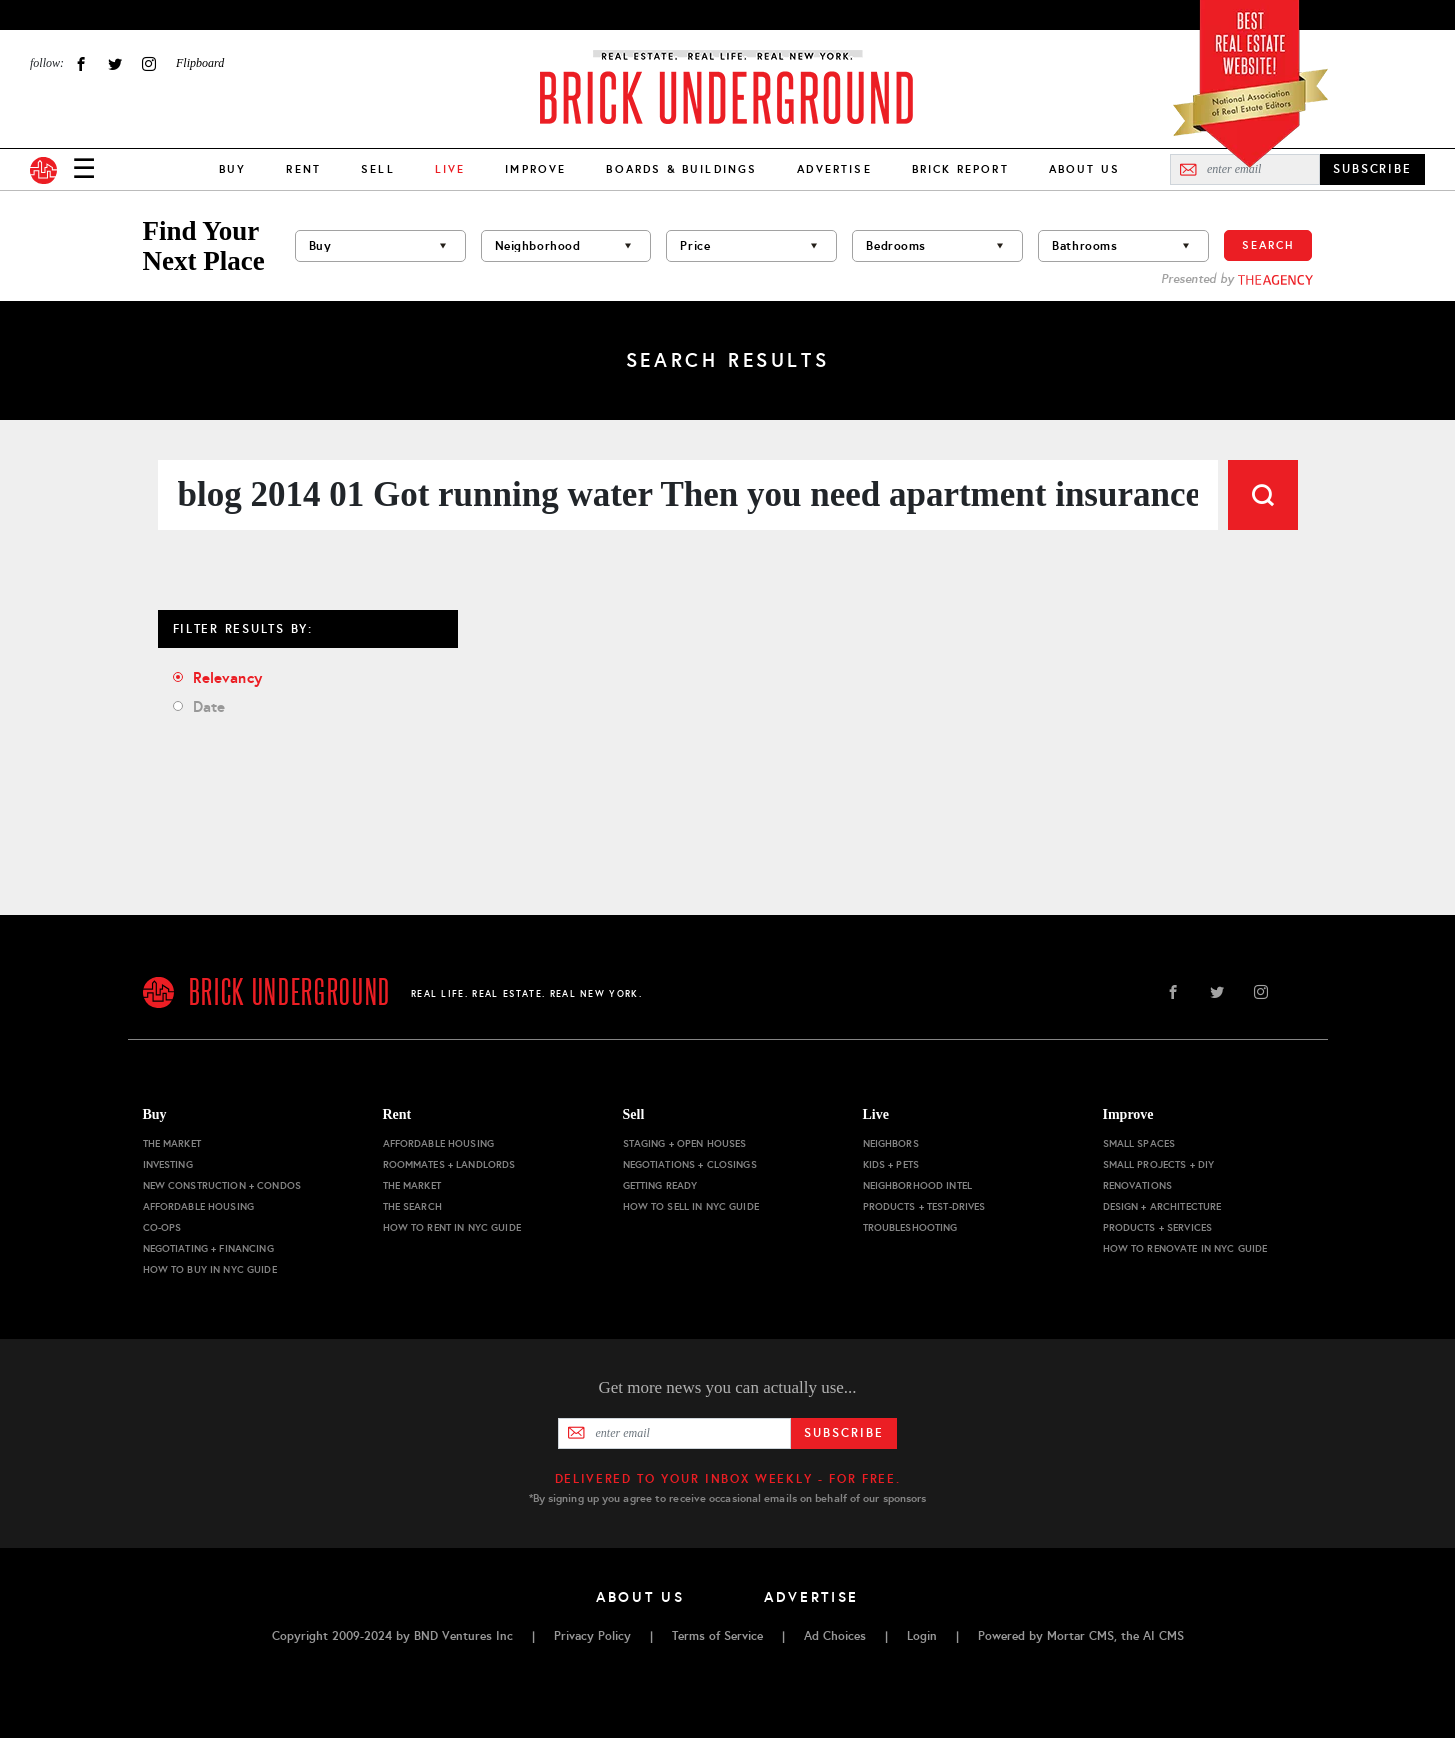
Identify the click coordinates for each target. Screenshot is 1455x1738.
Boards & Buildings (681, 169)
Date (209, 706)
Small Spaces (1139, 1143)
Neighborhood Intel (918, 1185)
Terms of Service (717, 1636)
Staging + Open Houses (685, 1143)
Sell (378, 169)
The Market (172, 1143)
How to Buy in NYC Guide (210, 1269)
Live (876, 1114)
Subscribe (843, 1433)
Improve (535, 169)
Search (1268, 245)
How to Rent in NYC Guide (452, 1227)
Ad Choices (835, 1636)
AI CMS (1163, 1636)
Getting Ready (660, 1185)
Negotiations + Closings (690, 1164)
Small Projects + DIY (1159, 1164)
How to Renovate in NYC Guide (1185, 1248)
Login (922, 1636)
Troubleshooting (910, 1227)
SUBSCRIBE (1372, 169)
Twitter (115, 63)
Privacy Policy (592, 1636)
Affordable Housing (199, 1206)
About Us (1084, 169)
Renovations (1138, 1185)
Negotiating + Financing (208, 1248)
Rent (303, 169)
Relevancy (227, 677)
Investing (168, 1164)
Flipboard (200, 63)
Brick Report (960, 169)
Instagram (149, 63)
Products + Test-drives (924, 1206)
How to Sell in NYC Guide (691, 1206)
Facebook (81, 63)
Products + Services (1158, 1227)
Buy (232, 169)
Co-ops (162, 1227)
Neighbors (891, 1143)
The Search (412, 1206)
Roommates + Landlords (449, 1164)
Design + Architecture (1162, 1206)
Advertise (834, 169)
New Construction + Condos (222, 1185)
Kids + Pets (891, 1164)
